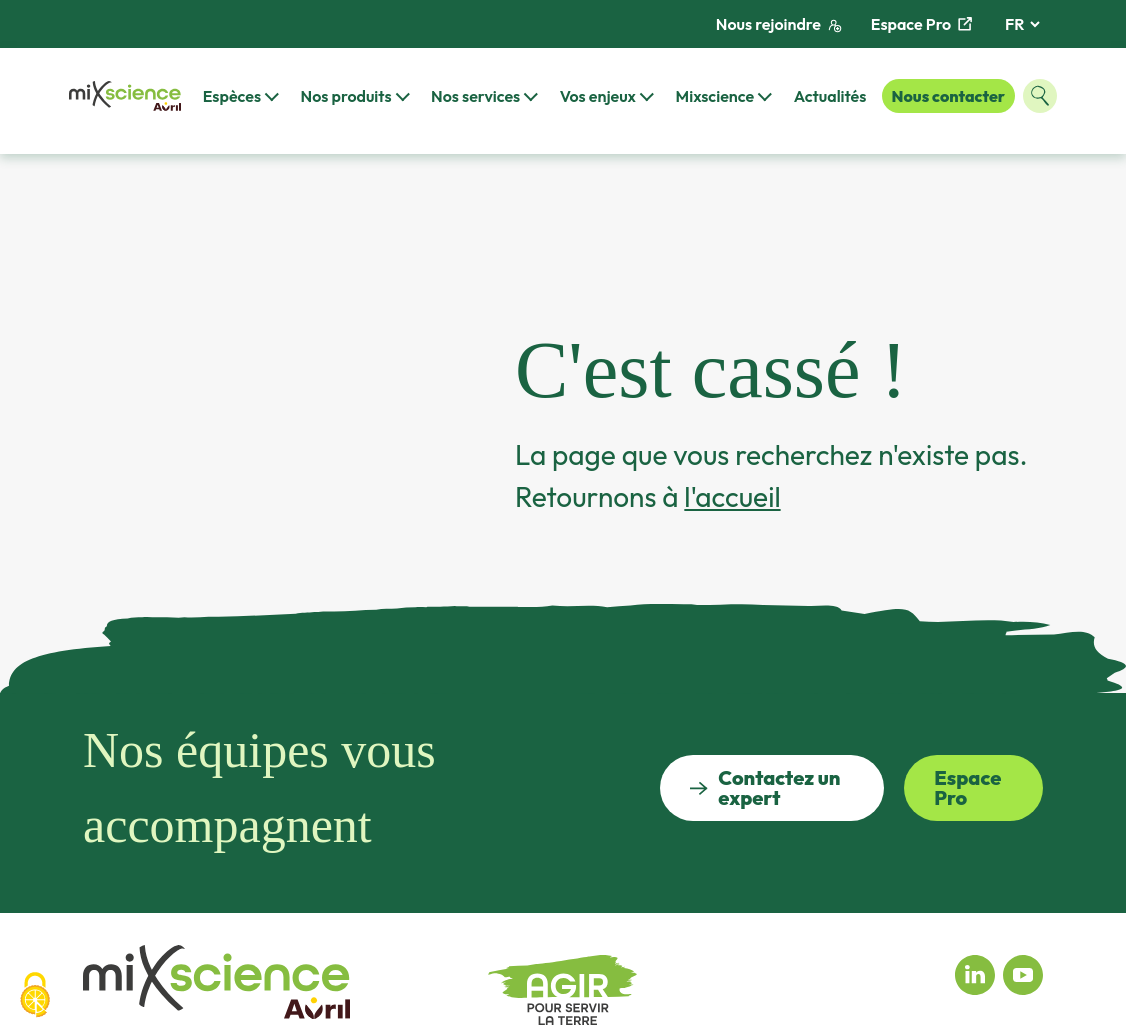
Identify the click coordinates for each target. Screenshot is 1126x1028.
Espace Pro (921, 24)
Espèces (232, 96)
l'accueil (732, 496)
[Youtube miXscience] (1023, 973)
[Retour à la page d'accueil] (125, 96)
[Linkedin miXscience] (975, 973)
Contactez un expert (765, 787)
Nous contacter (948, 96)
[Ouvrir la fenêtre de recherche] (1040, 96)
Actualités (830, 96)
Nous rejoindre (779, 24)
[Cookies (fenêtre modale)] (35, 995)
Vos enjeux (598, 96)
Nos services (475, 96)
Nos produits (346, 96)
